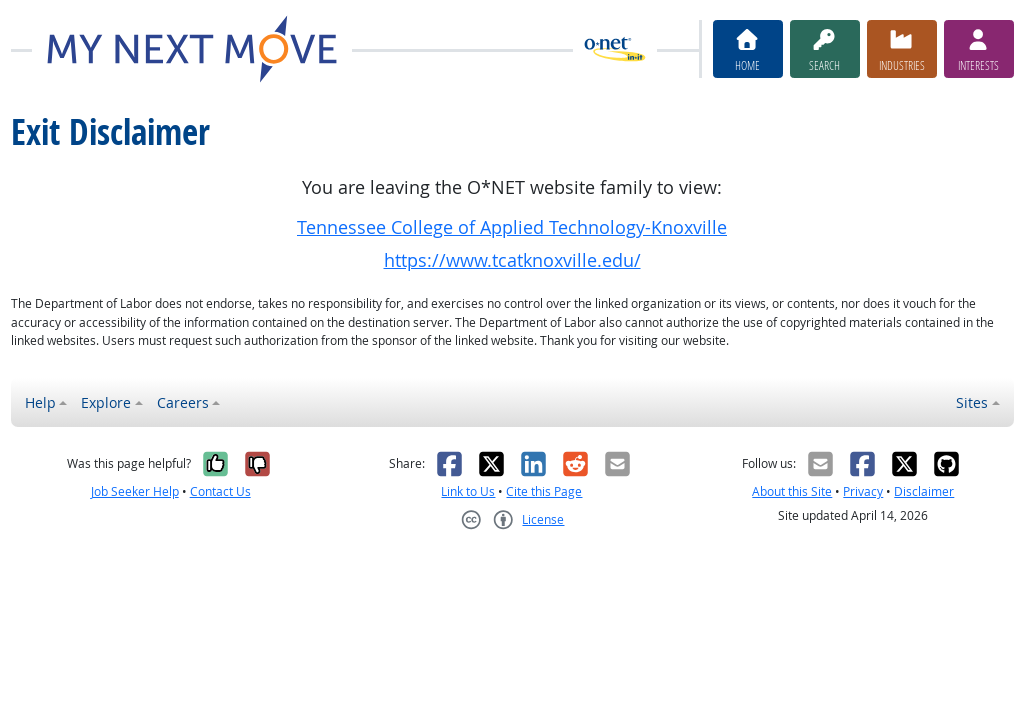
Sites (972, 402)
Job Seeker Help (135, 491)
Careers (183, 402)
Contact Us (220, 491)
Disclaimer (924, 491)
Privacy (863, 491)
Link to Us (468, 491)
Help (40, 402)
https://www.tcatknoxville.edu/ (512, 260)
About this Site (792, 491)
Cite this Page (544, 491)
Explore (106, 402)
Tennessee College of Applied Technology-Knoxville (512, 227)
